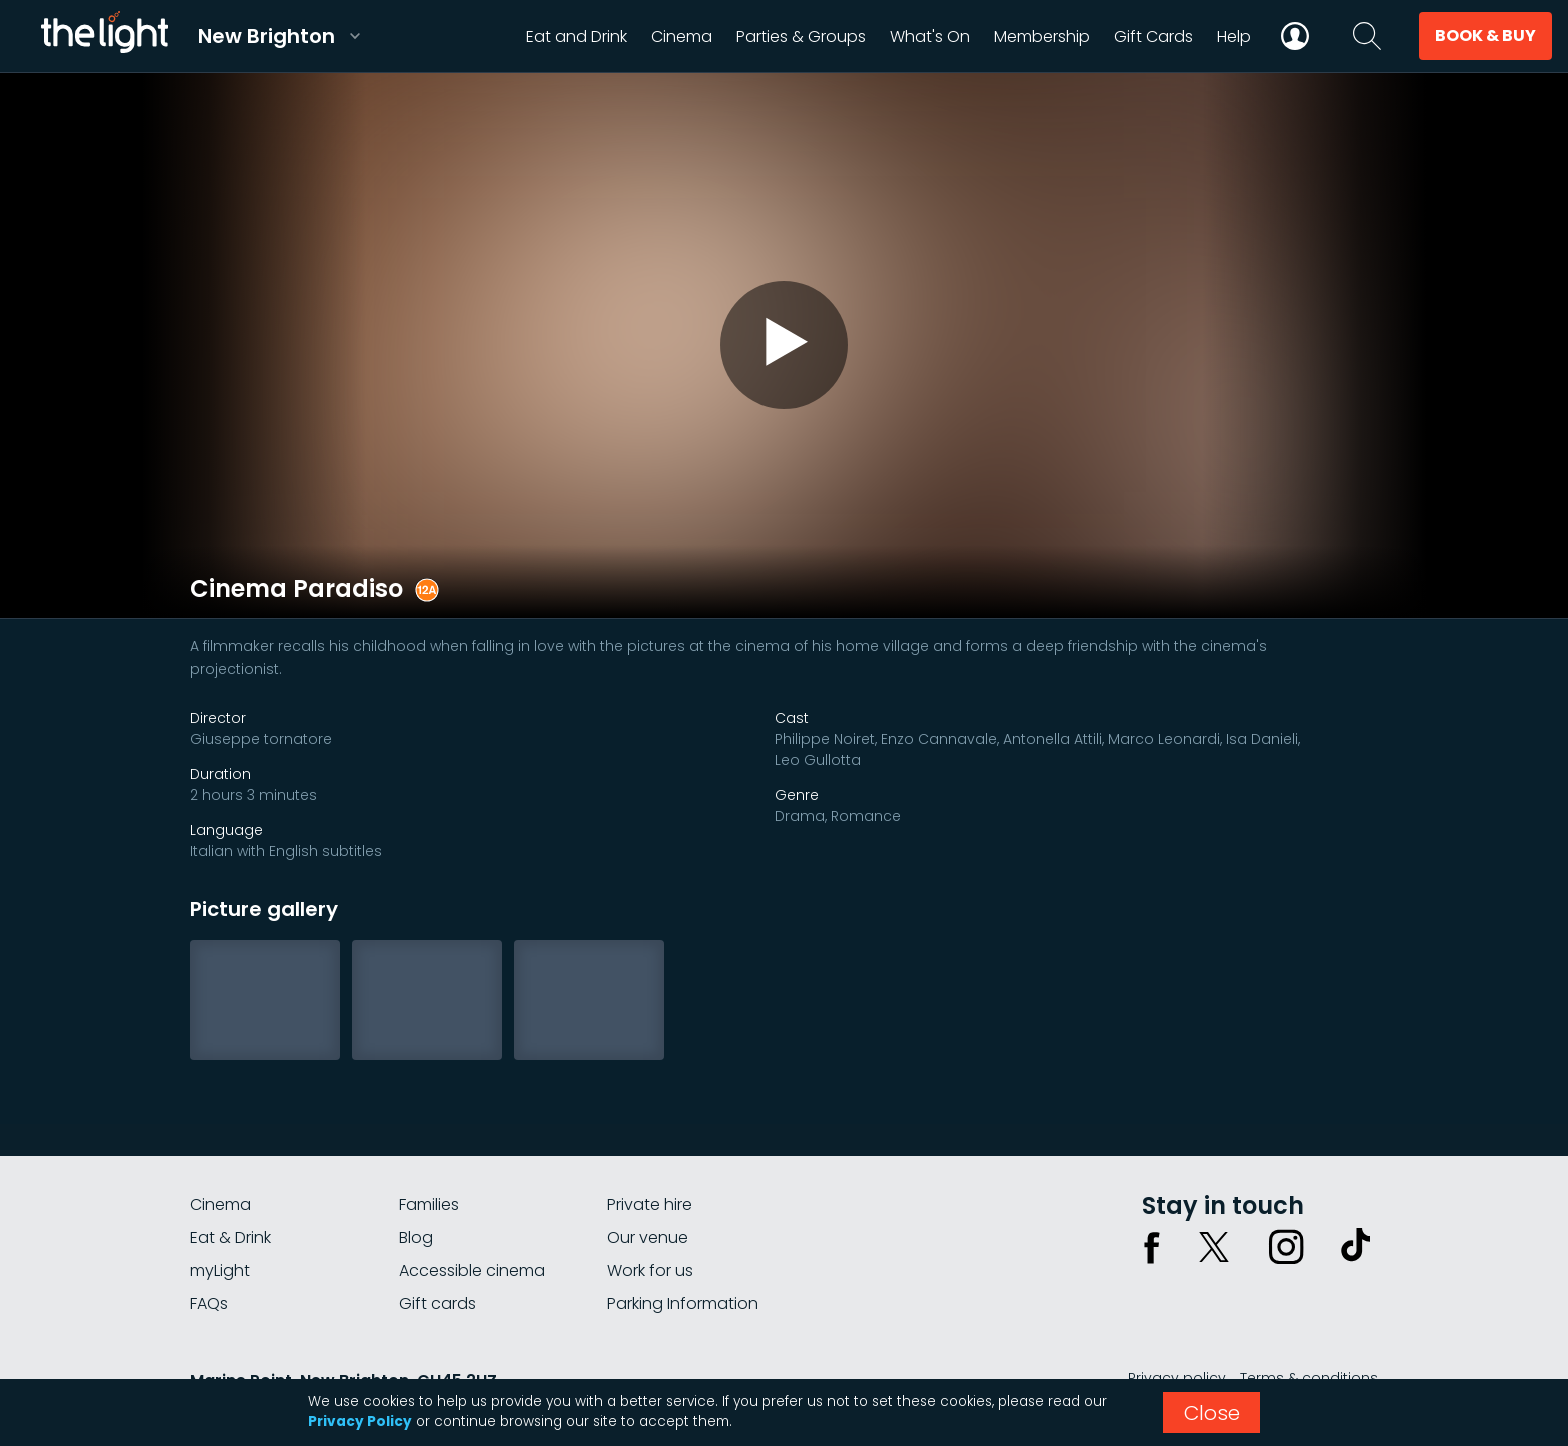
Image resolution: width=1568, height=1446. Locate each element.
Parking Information (682, 1303)
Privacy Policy (360, 1421)
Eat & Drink (230, 1237)
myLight (220, 1270)
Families (429, 1204)
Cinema (220, 1204)
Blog (416, 1237)
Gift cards (437, 1303)
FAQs (209, 1303)
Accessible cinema (472, 1270)
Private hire (649, 1204)
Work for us (650, 1270)
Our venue (647, 1237)
